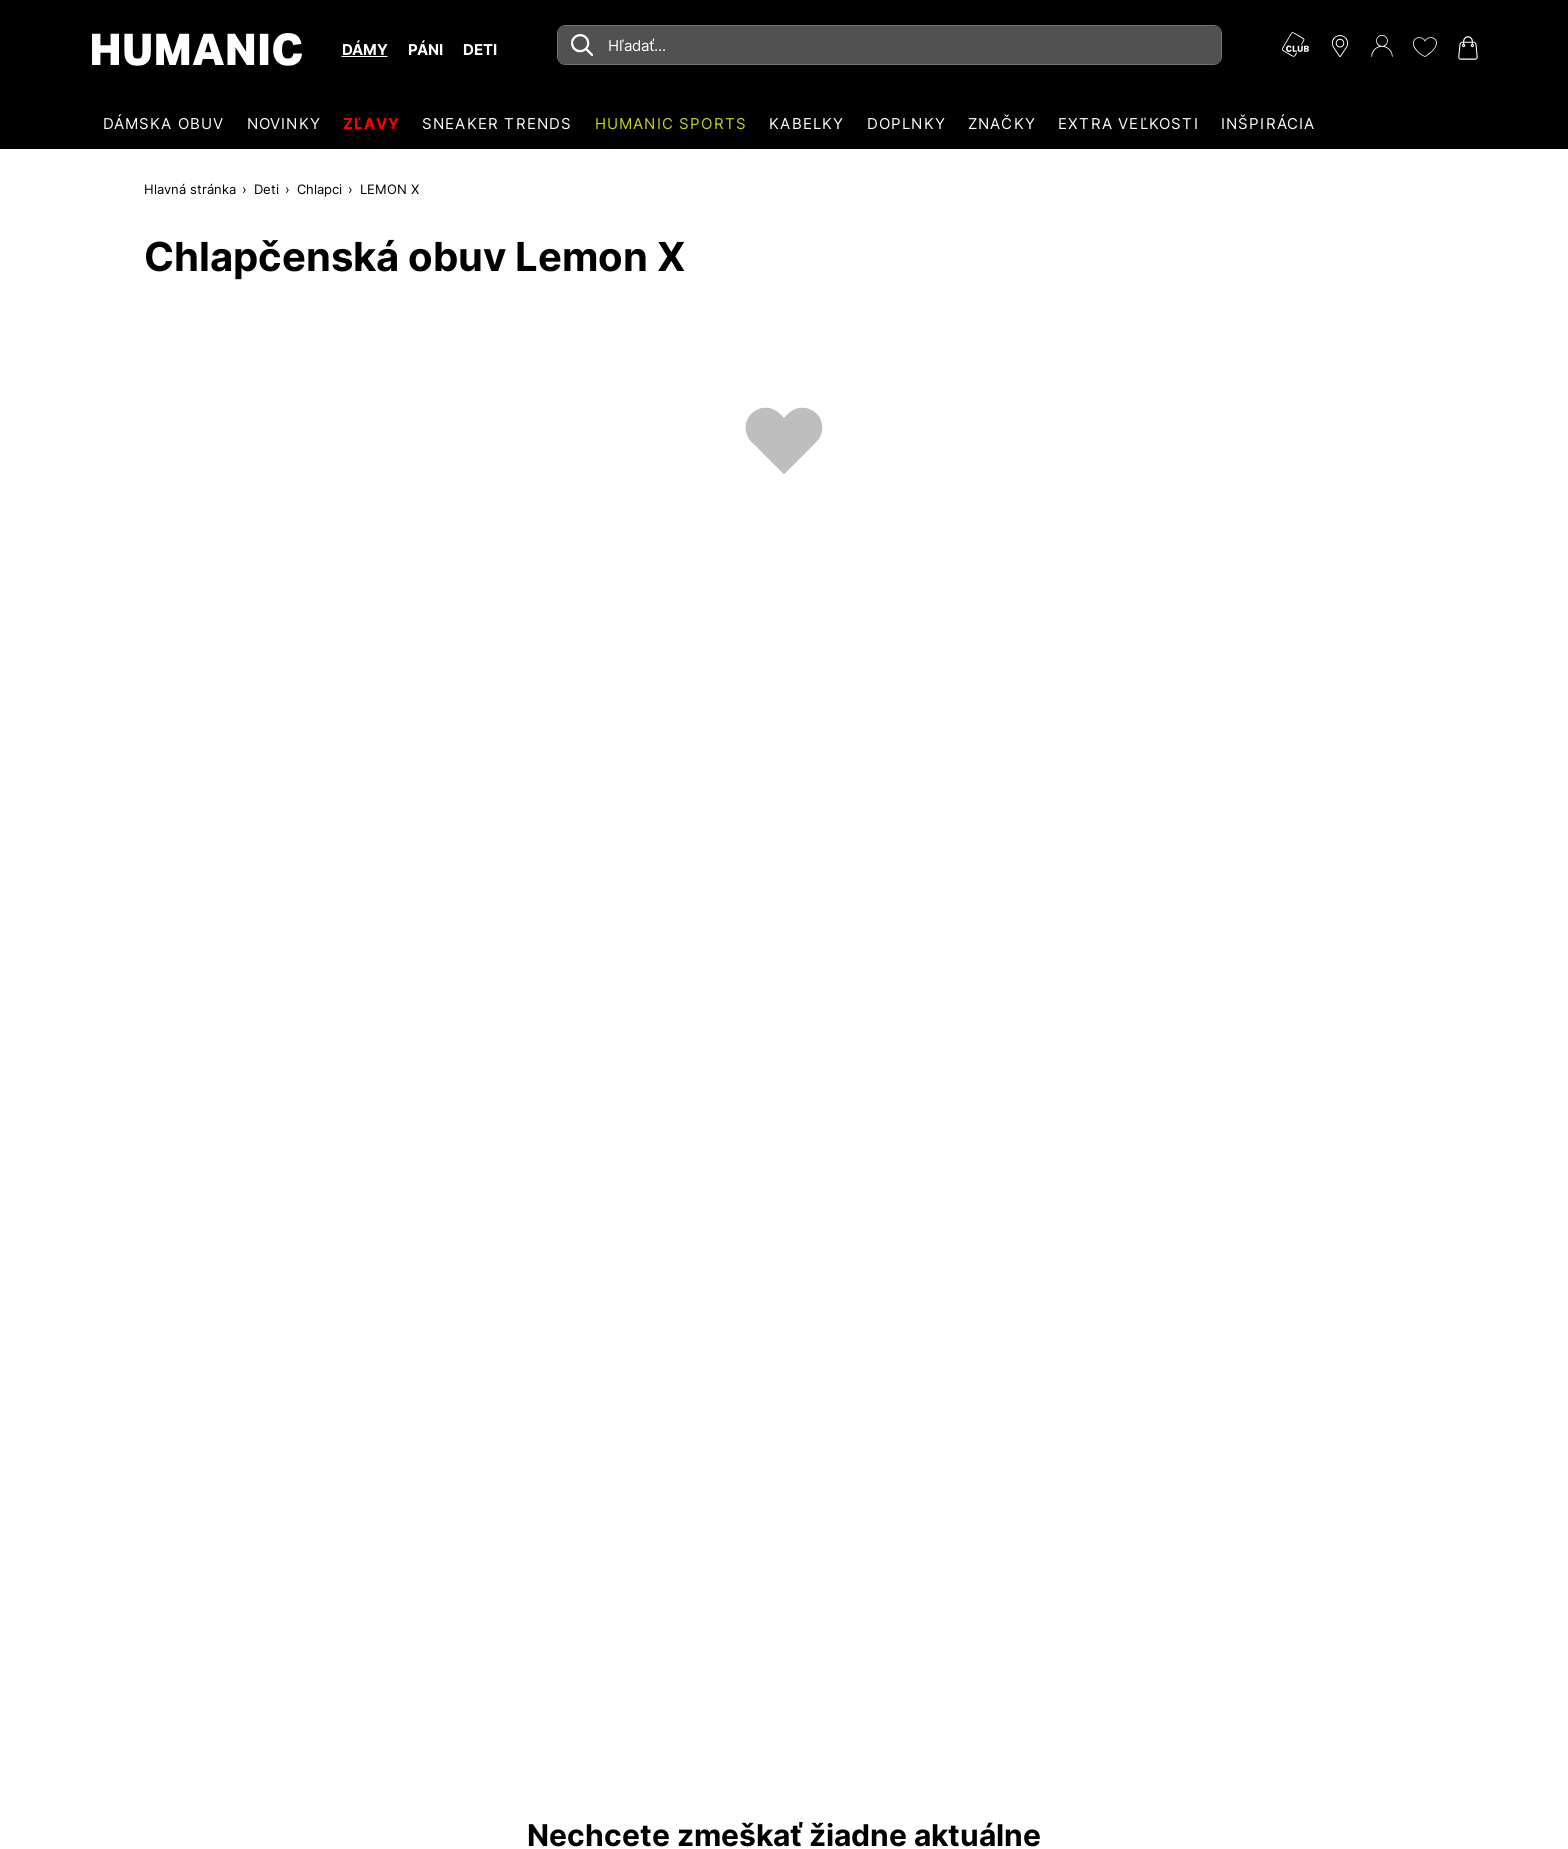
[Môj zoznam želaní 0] (1424, 47)
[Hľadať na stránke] (889, 45)
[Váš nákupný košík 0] (1466, 48)
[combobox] (889, 45)
